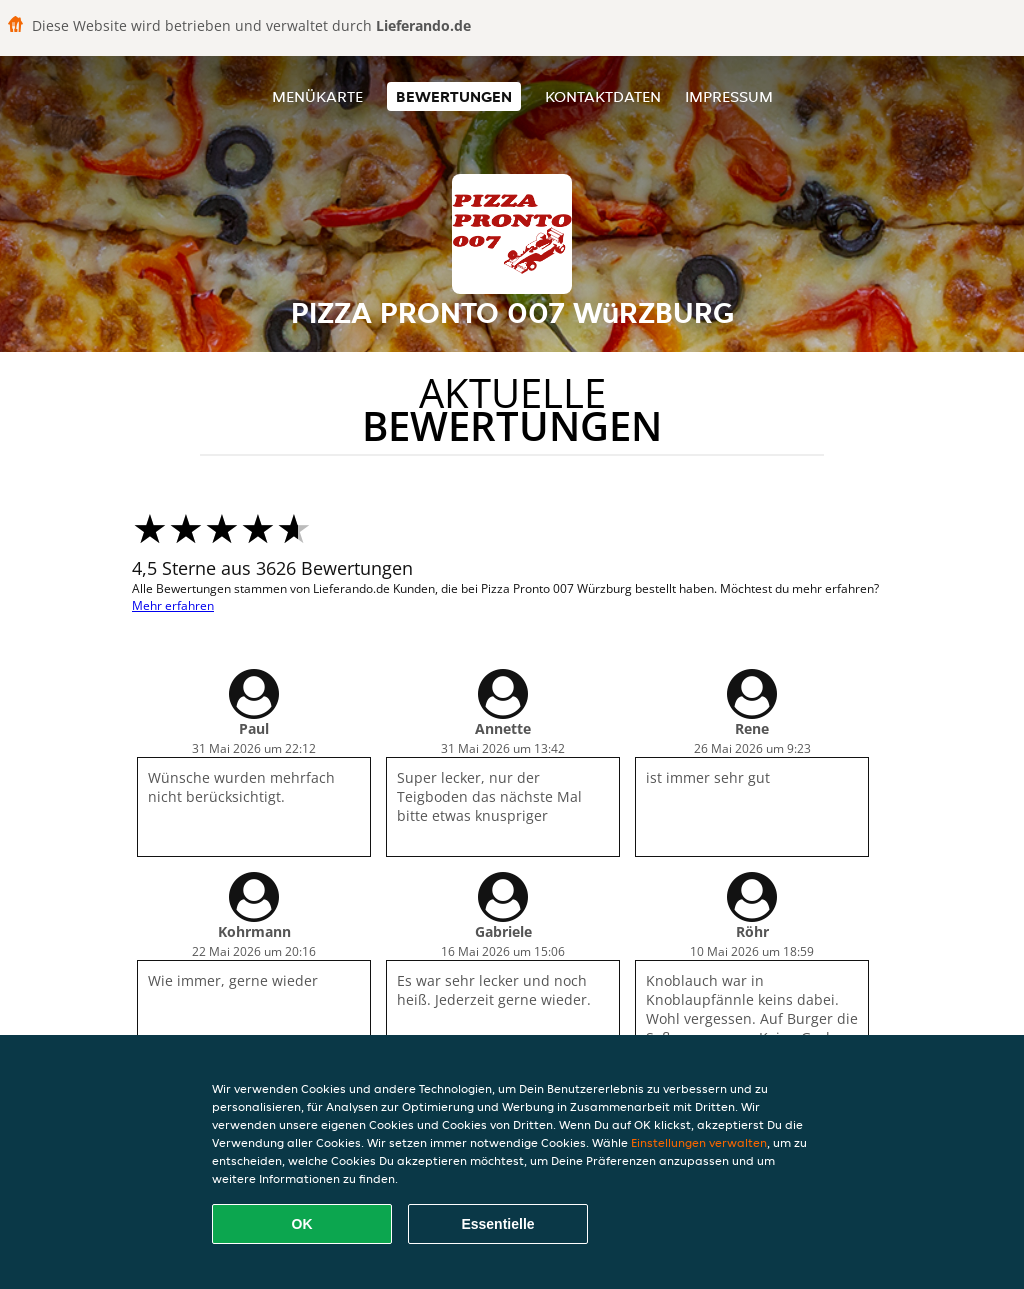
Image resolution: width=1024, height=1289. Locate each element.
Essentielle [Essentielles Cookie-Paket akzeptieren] (497, 1224)
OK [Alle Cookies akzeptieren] (302, 1224)
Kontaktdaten (603, 96)
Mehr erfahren (173, 605)
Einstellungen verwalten (699, 1142)
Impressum (729, 96)
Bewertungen (454, 96)
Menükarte (317, 96)
